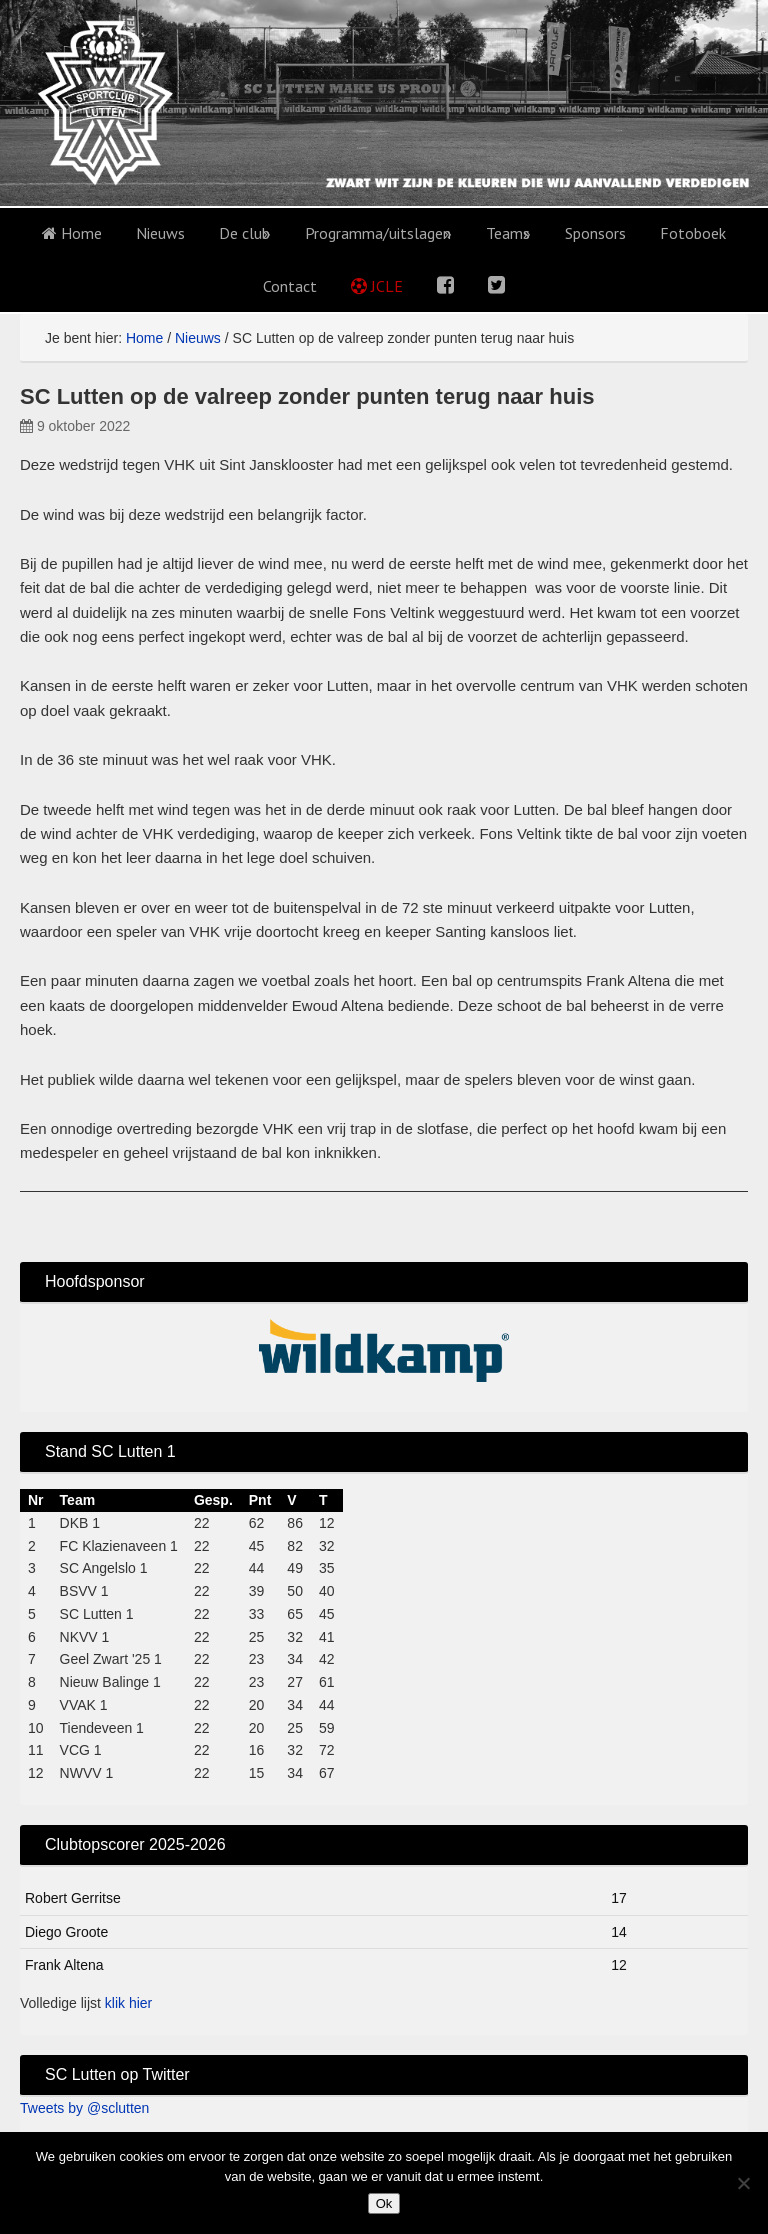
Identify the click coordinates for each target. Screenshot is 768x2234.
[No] (743, 2183)
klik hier (128, 2003)
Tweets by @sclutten (84, 2108)
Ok (384, 2203)
